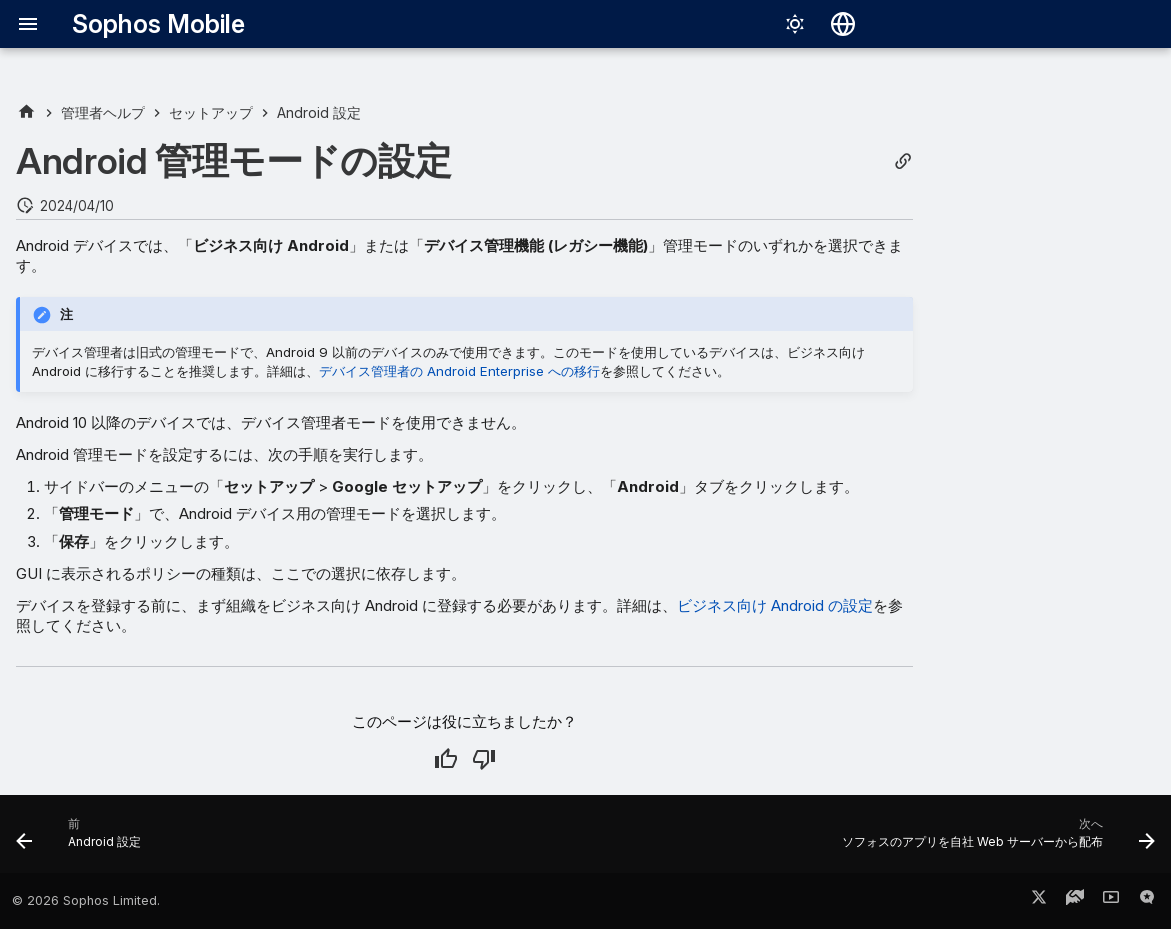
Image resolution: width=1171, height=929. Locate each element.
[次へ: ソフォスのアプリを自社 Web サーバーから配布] (993, 840)
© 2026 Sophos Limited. (86, 900)
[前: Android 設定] (84, 840)
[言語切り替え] (843, 24)
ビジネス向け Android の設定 (775, 605)
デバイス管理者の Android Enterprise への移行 (459, 371)
